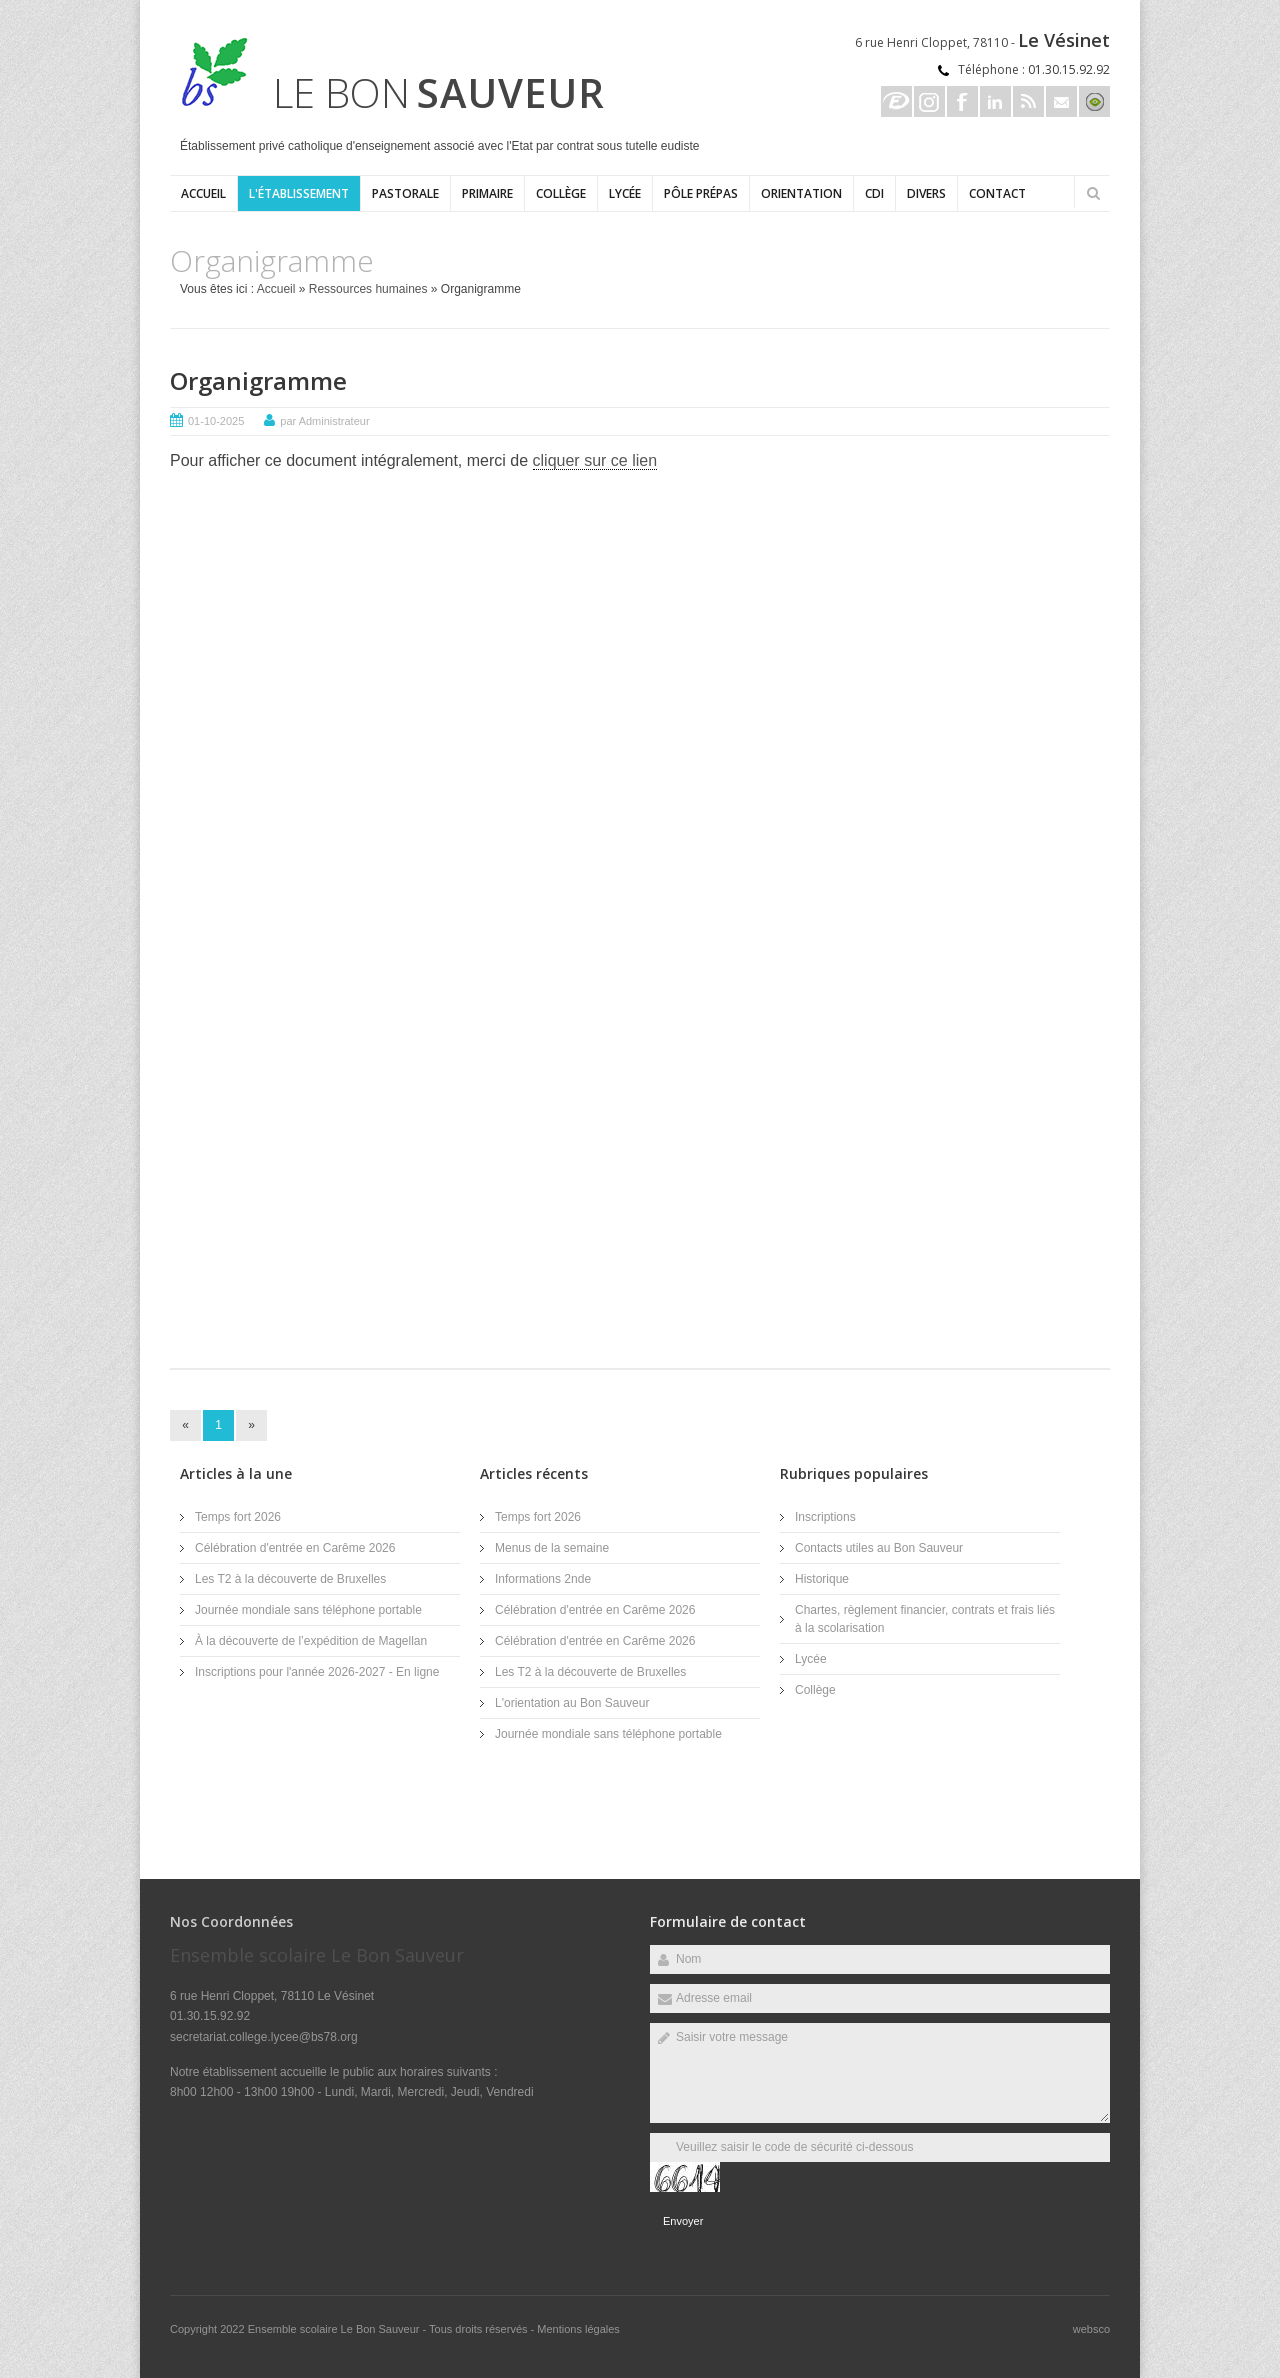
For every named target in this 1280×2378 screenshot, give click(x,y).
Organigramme (258, 380)
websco (1091, 2329)
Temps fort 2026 (238, 1517)
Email (1061, 101)
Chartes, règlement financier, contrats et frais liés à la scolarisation (925, 1619)
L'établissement (299, 193)
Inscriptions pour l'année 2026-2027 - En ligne (317, 1672)
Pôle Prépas (701, 193)
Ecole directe (896, 101)
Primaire (487, 193)
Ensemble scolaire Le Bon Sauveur (335, 2329)
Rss (1028, 101)
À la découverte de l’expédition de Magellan (311, 1641)
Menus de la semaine (552, 1548)
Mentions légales (578, 2329)
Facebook (962, 101)
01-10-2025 (216, 421)
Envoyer (683, 2221)
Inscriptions (825, 1517)
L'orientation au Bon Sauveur (572, 1703)
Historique (822, 1579)
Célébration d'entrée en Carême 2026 (295, 1548)
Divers (926, 193)
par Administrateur (324, 421)
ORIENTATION (801, 193)
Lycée (625, 193)
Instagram (929, 101)
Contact (997, 193)
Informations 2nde (543, 1579)
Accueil (203, 193)
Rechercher (1093, 193)
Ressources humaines (368, 289)
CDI (874, 193)
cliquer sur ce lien (595, 460)
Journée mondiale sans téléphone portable (308, 1610)
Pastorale (405, 193)
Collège (561, 193)
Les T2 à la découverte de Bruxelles (290, 1579)
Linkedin (995, 101)
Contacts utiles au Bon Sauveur (879, 1548)
